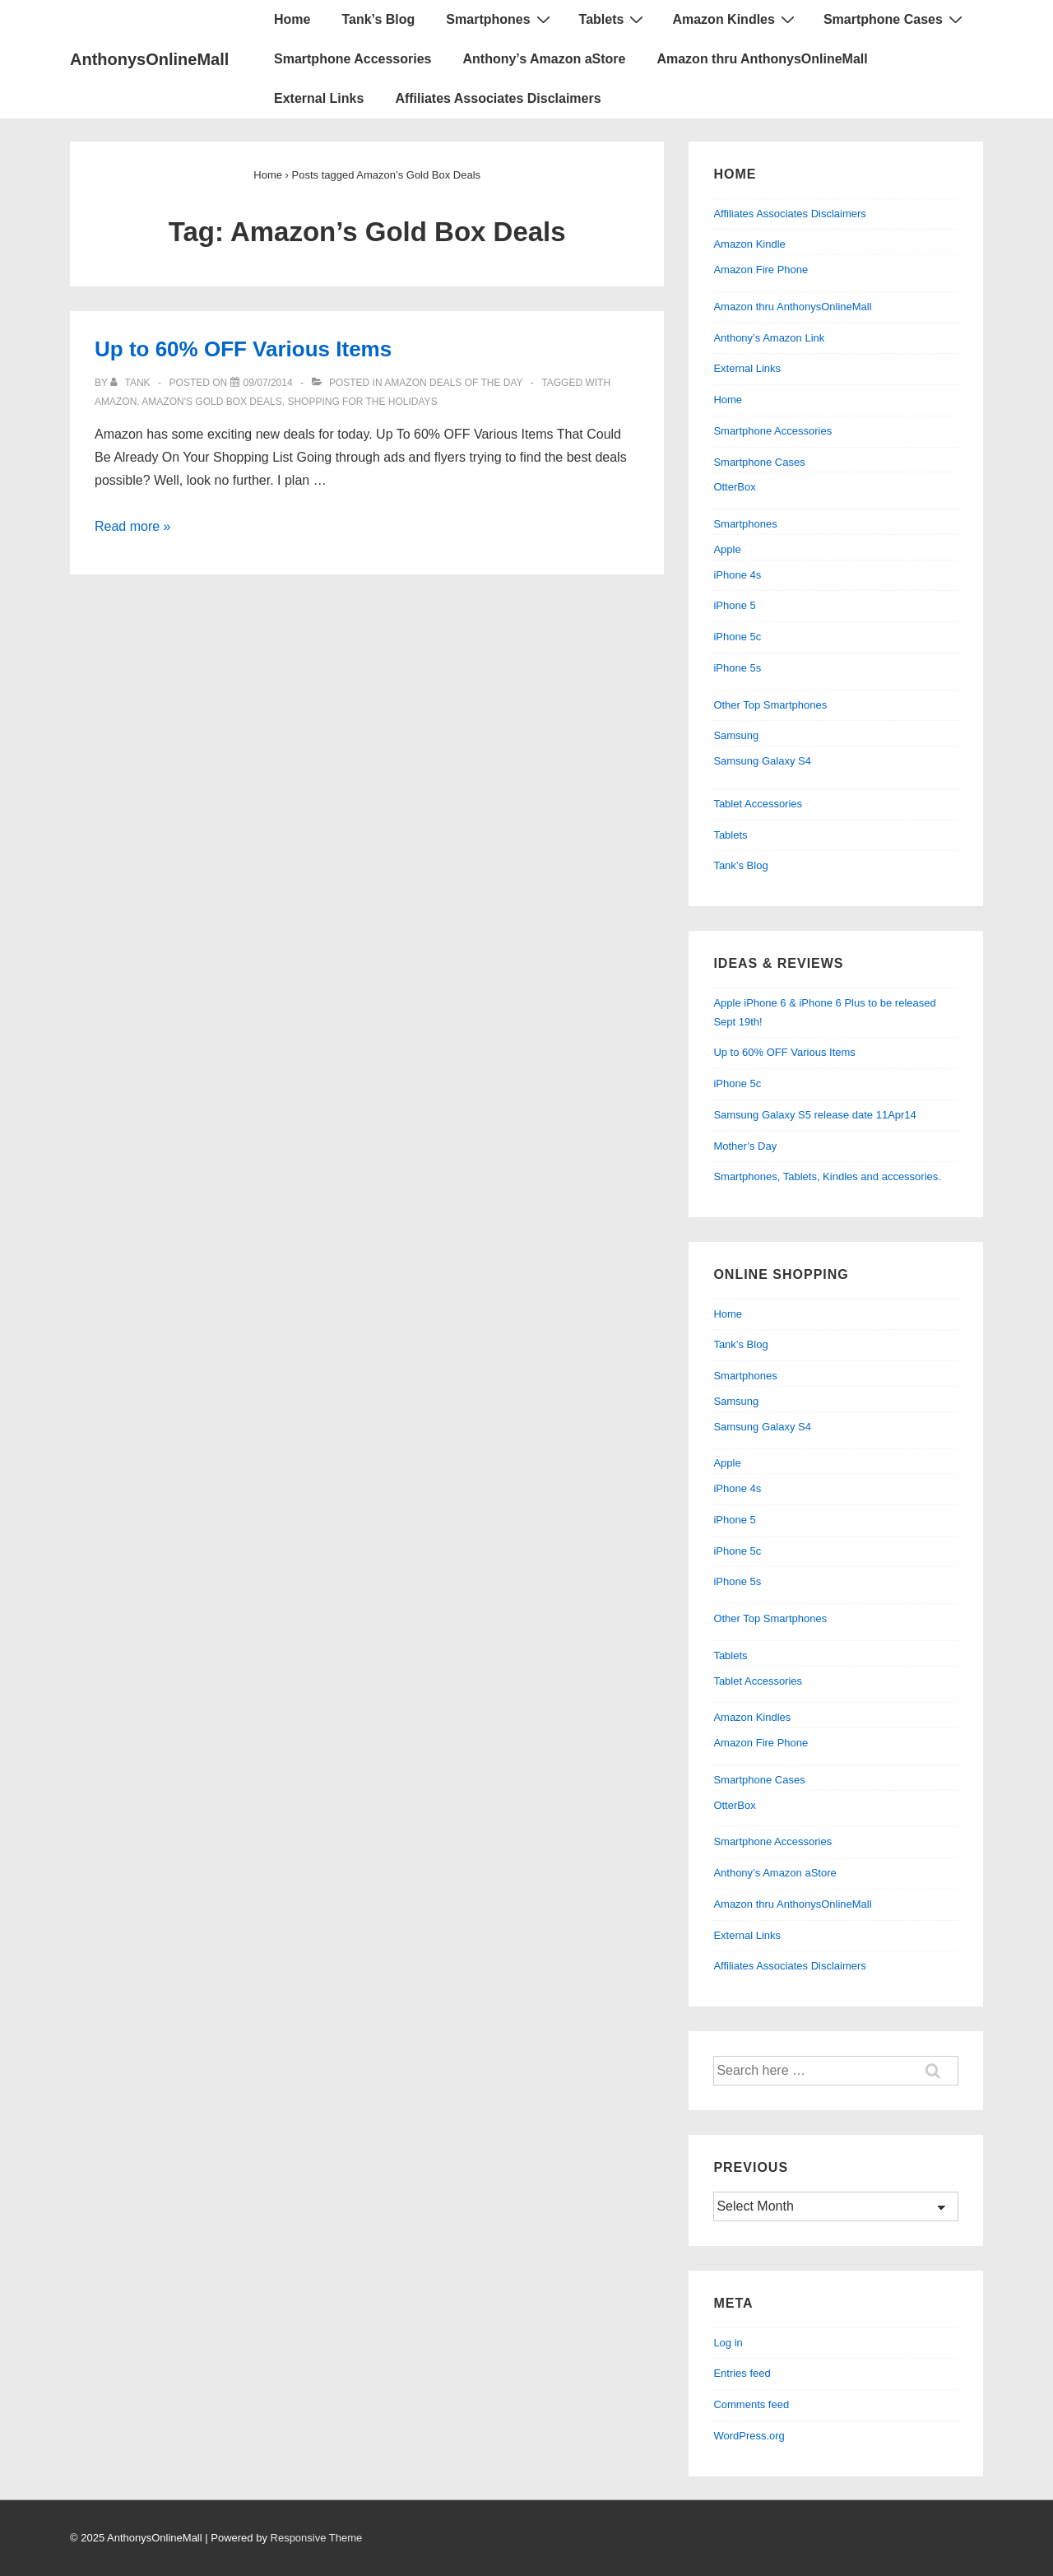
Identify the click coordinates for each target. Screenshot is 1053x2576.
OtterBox (734, 487)
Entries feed (741, 2373)
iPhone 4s (737, 575)
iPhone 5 (734, 605)
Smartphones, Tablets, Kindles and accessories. (827, 1176)
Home (292, 19)
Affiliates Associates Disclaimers (498, 98)
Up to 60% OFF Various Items (243, 349)
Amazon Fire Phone (760, 269)
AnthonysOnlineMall (149, 59)
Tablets (613, 18)
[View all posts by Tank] (131, 382)
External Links (319, 98)
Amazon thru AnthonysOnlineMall (761, 59)
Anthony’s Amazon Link (768, 338)
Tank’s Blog (378, 19)
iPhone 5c (737, 636)
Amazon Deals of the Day (453, 382)
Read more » (133, 526)
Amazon (116, 401)
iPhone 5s (737, 668)
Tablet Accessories (757, 803)
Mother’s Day (745, 1146)
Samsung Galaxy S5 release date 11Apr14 (814, 1115)
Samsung (735, 735)
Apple (726, 549)
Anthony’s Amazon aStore (543, 59)
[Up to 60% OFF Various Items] (268, 382)
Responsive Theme (317, 2538)
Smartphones (500, 18)
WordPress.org (748, 2436)
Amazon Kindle (749, 244)
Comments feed (751, 2404)
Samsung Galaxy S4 (762, 761)
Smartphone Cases (895, 18)
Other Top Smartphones (770, 705)
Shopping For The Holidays (362, 401)
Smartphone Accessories (352, 59)
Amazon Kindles (735, 18)
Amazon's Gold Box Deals (211, 401)
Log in (727, 2343)
